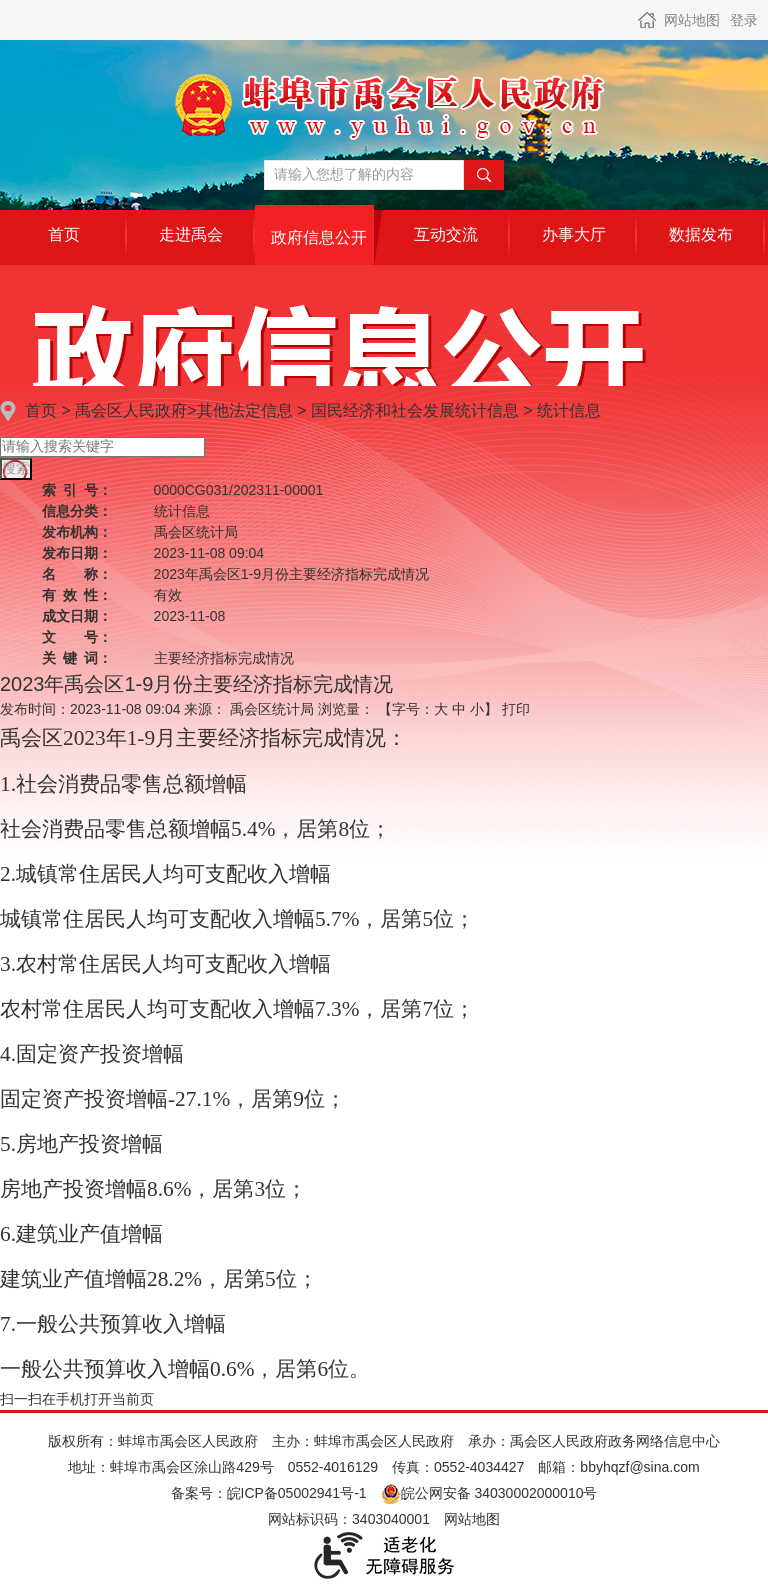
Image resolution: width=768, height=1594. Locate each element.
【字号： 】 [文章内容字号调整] (438, 709)
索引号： (77, 490)
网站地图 (692, 20)
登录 (744, 20)
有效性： (77, 595)
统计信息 (569, 410)
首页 (41, 410)
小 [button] (477, 709)
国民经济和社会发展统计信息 (415, 410)
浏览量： (346, 709)
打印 (516, 709)
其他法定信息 (245, 410)
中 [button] (459, 709)
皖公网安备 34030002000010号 (489, 1493)
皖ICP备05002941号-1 (297, 1493)
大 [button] (441, 709)
